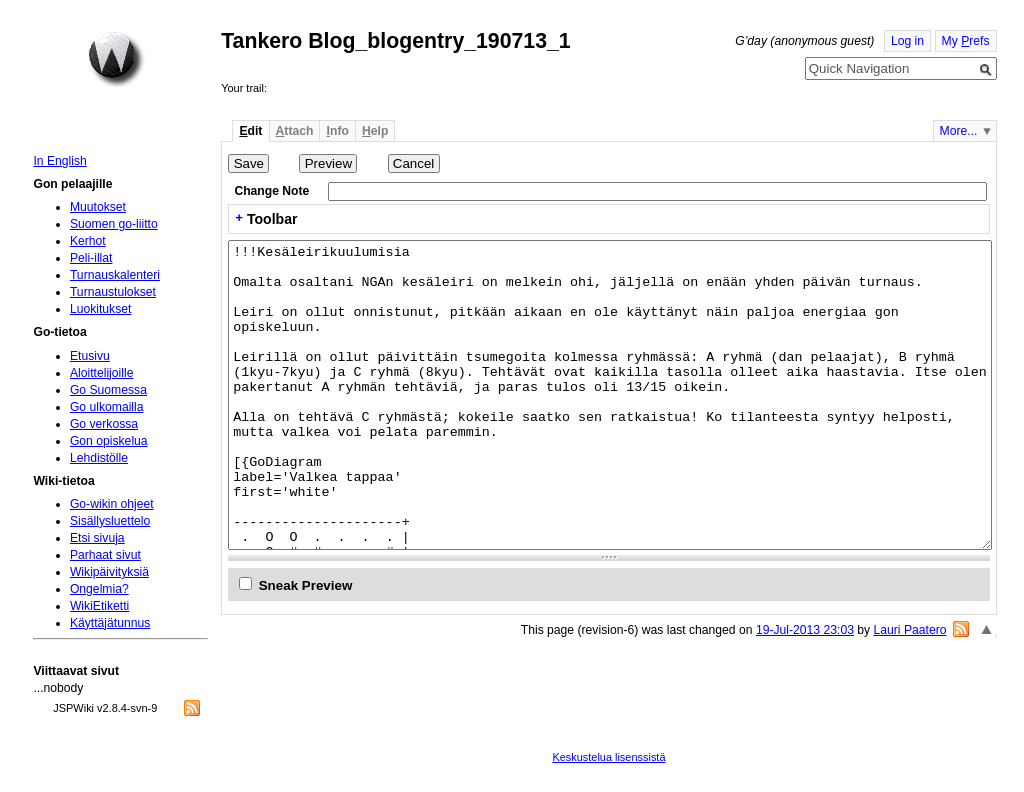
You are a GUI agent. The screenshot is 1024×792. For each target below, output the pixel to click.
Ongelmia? (99, 589)
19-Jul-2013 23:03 (805, 630)
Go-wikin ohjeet (112, 504)
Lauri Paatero (910, 630)
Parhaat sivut (105, 555)
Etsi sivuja (97, 538)
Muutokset (98, 207)
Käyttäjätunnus (110, 623)
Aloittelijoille (102, 373)
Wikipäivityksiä (109, 572)
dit (250, 131)
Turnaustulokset (113, 292)
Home (116, 59)
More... (959, 131)
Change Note (271, 191)
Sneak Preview (306, 585)
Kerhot (88, 241)
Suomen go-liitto (114, 224)
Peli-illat (91, 258)
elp (375, 131)
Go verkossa (104, 424)
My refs (966, 41)
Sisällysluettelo (110, 521)
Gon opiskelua (109, 441)
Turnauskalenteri (115, 275)
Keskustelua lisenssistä (608, 757)
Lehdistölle (99, 458)
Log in (907, 41)
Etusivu (90, 356)
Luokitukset (101, 309)
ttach (295, 131)
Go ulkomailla (107, 407)
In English (59, 161)
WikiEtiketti (99, 606)
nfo (338, 131)
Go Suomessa (108, 390)
